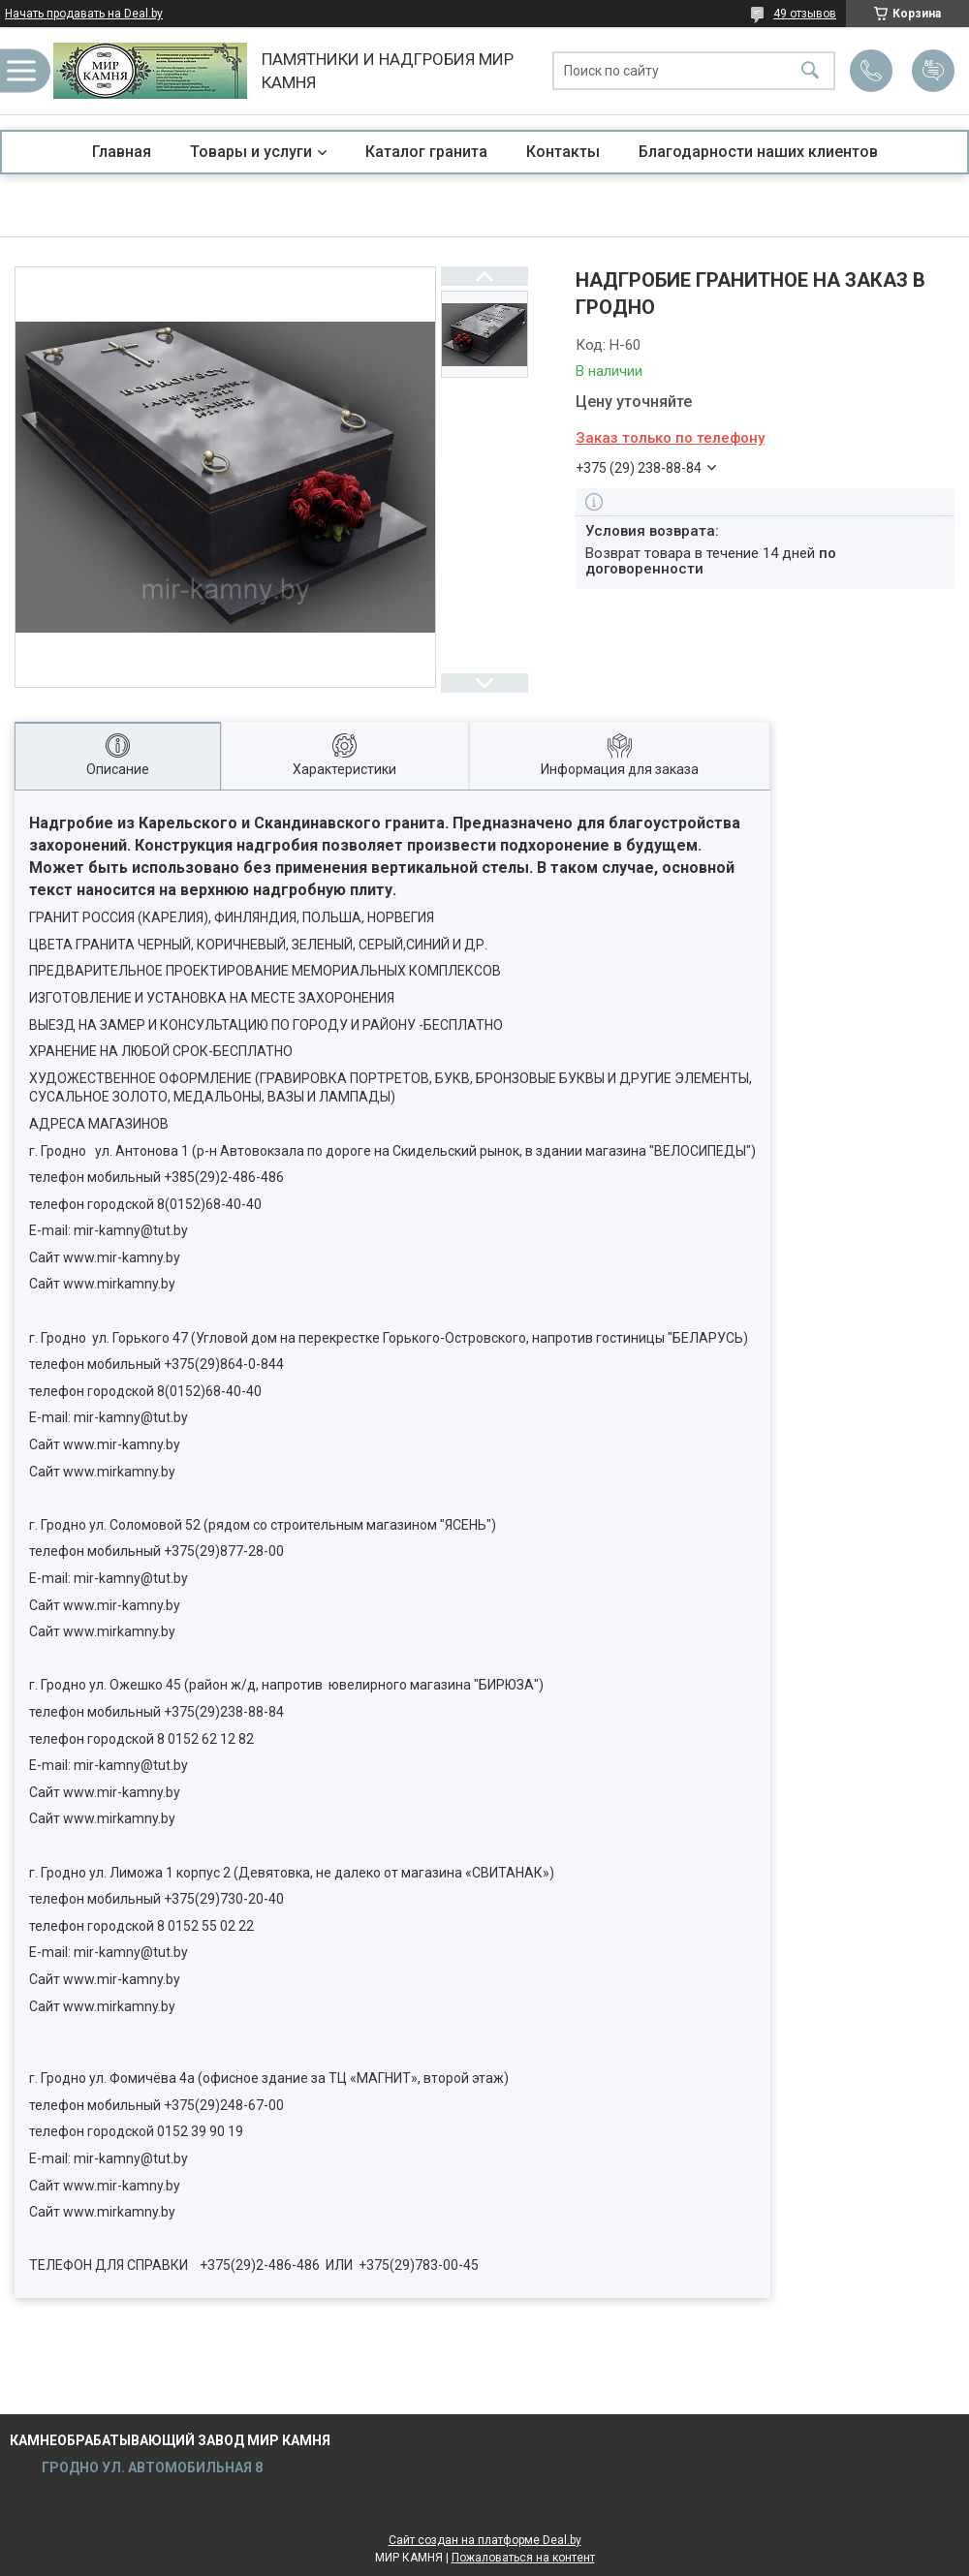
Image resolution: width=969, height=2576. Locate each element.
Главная (121, 151)
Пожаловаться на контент (523, 2557)
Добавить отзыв (933, 70)
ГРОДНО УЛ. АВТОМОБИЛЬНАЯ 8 (151, 2467)
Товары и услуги (251, 151)
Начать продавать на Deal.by (84, 13)
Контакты (563, 151)
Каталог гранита (426, 151)
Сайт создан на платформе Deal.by (485, 2540)
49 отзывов (804, 13)
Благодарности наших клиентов (758, 151)
